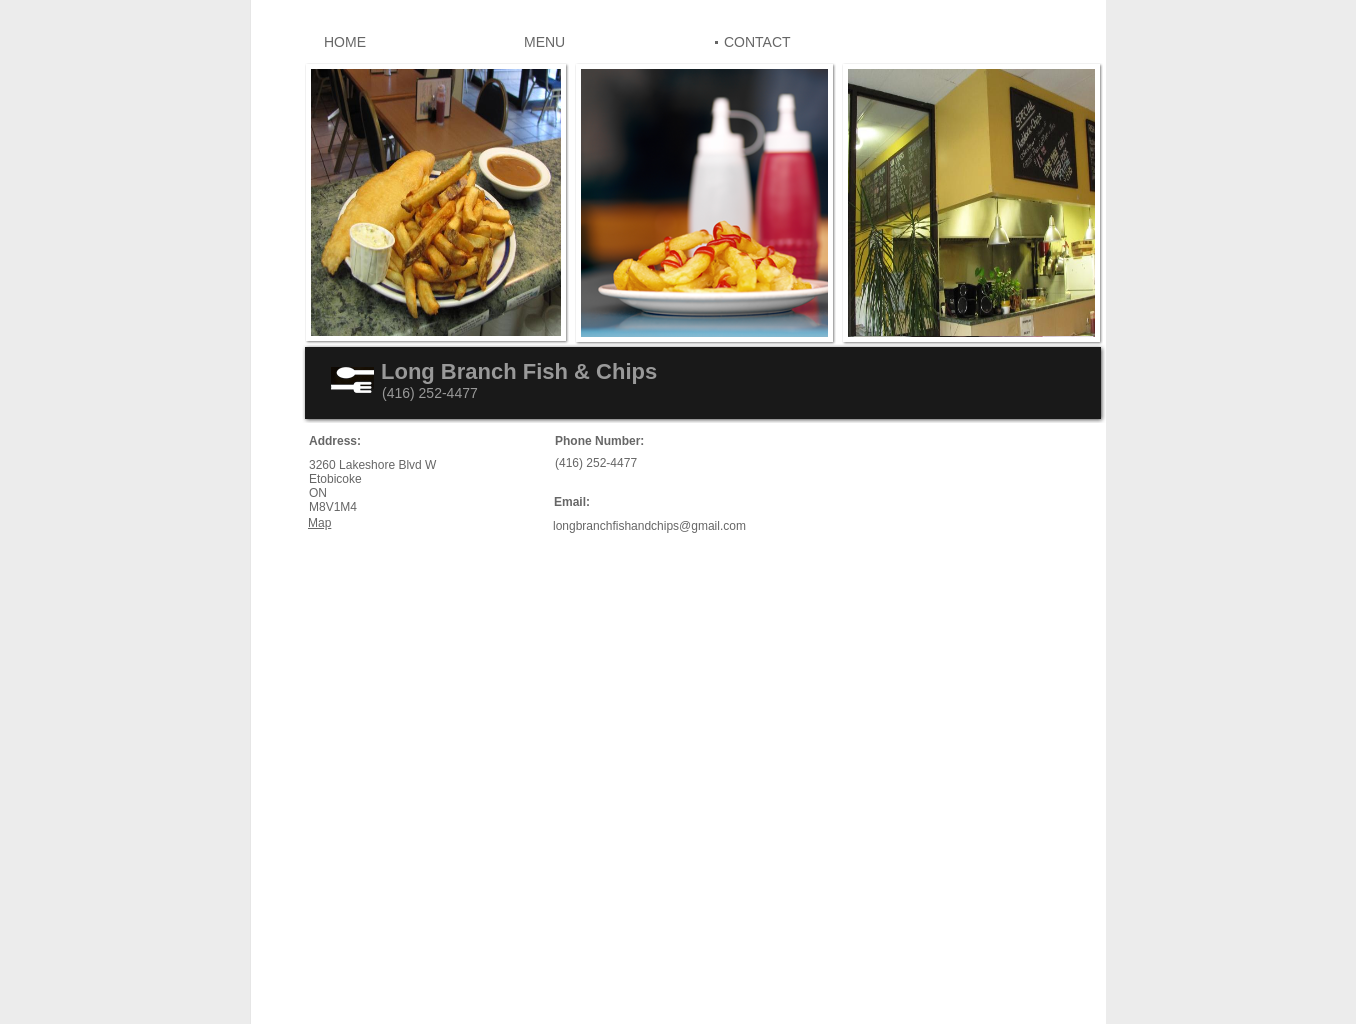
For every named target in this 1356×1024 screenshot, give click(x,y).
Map (319, 523)
